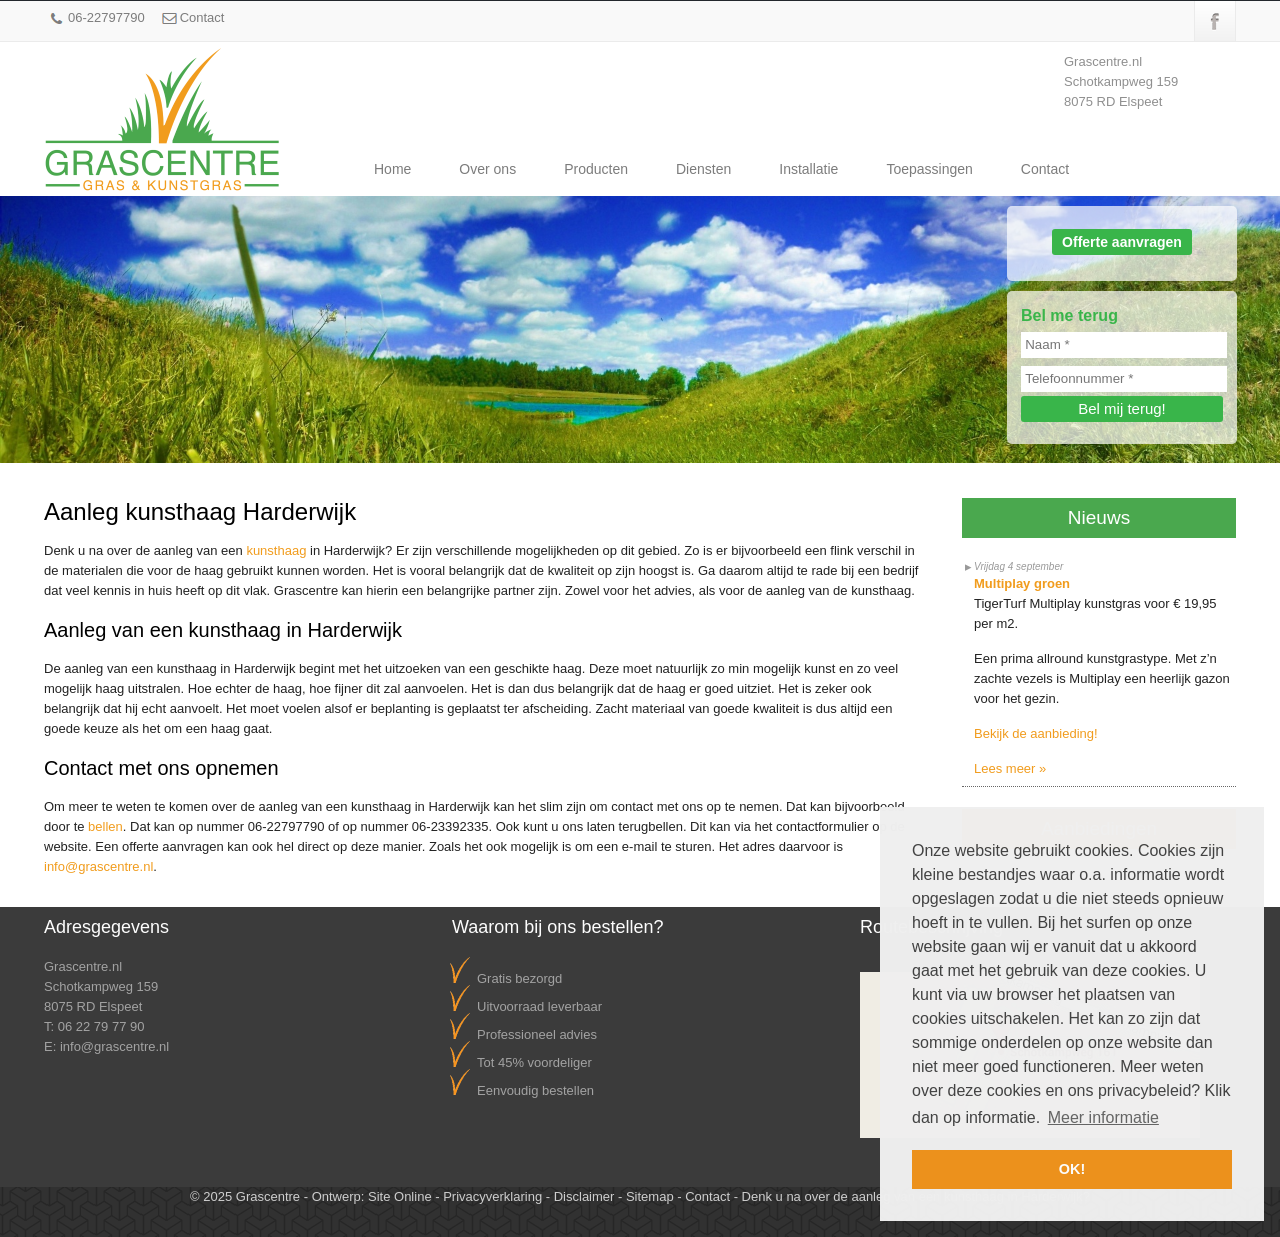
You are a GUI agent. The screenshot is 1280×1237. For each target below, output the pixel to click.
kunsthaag (276, 550)
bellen (105, 826)
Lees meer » (1010, 768)
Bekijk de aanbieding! (1036, 733)
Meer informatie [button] (1103, 1117)
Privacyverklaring (492, 1196)
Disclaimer (584, 1196)
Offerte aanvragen (1122, 242)
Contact (202, 17)
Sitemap (650, 1196)
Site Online (400, 1196)
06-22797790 (106, 17)
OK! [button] (1072, 1169)
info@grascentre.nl (98, 866)
